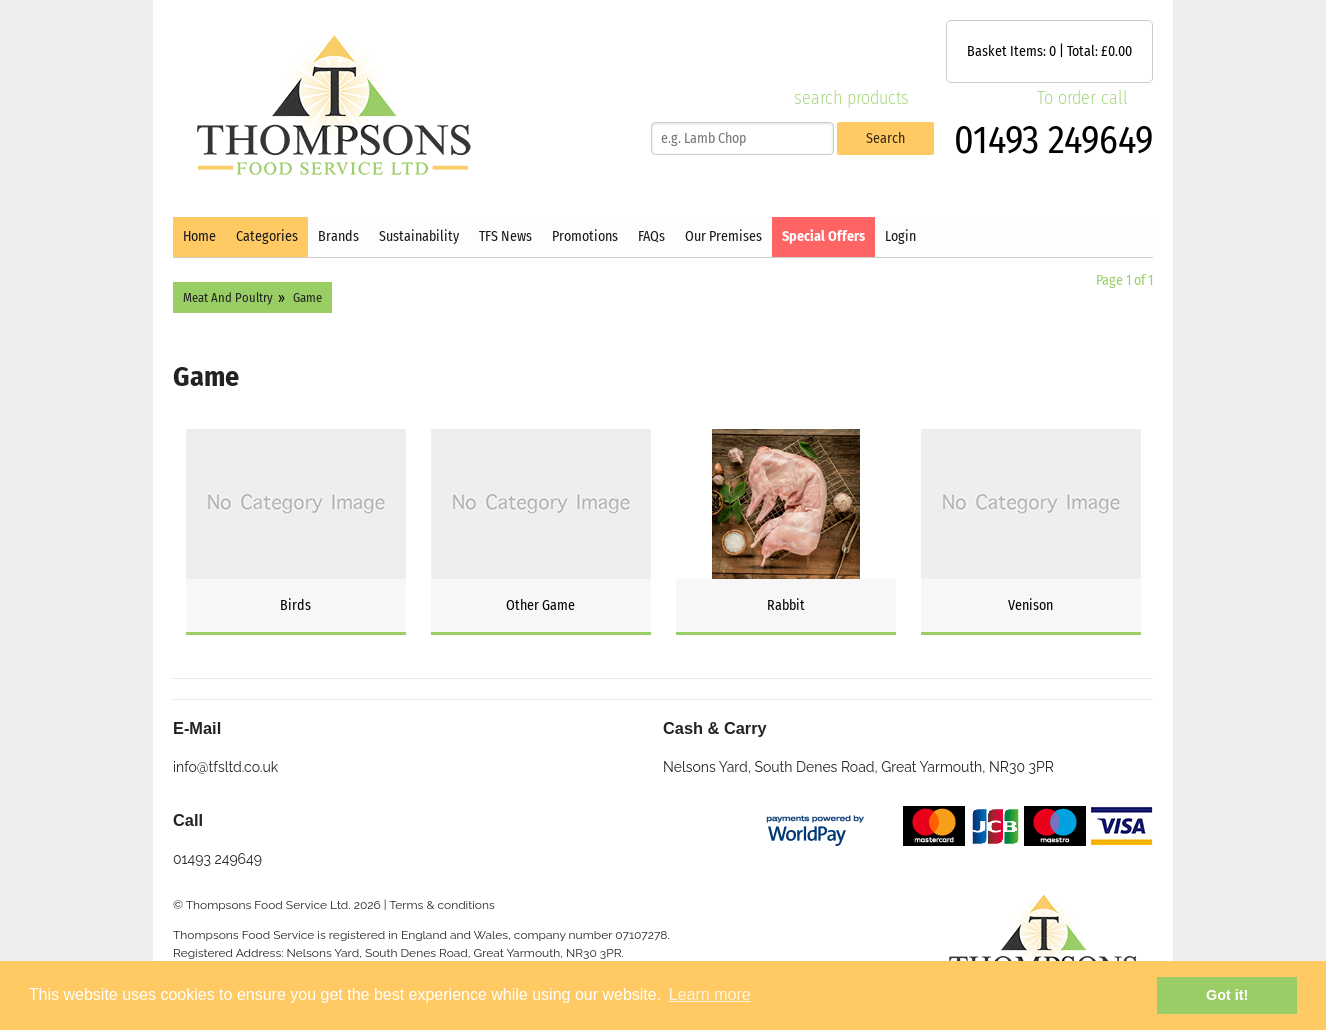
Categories (267, 236)
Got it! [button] (1227, 995)
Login (900, 236)
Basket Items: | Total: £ (1049, 51)
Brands (338, 236)
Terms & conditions (442, 905)
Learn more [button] (710, 994)
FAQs (651, 236)
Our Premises (723, 236)
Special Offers (823, 236)
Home (199, 236)
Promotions (585, 236)
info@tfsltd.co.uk (225, 767)
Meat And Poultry (228, 297)
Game (307, 297)
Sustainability (419, 236)
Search (885, 138)
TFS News (505, 236)
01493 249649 (1053, 140)
